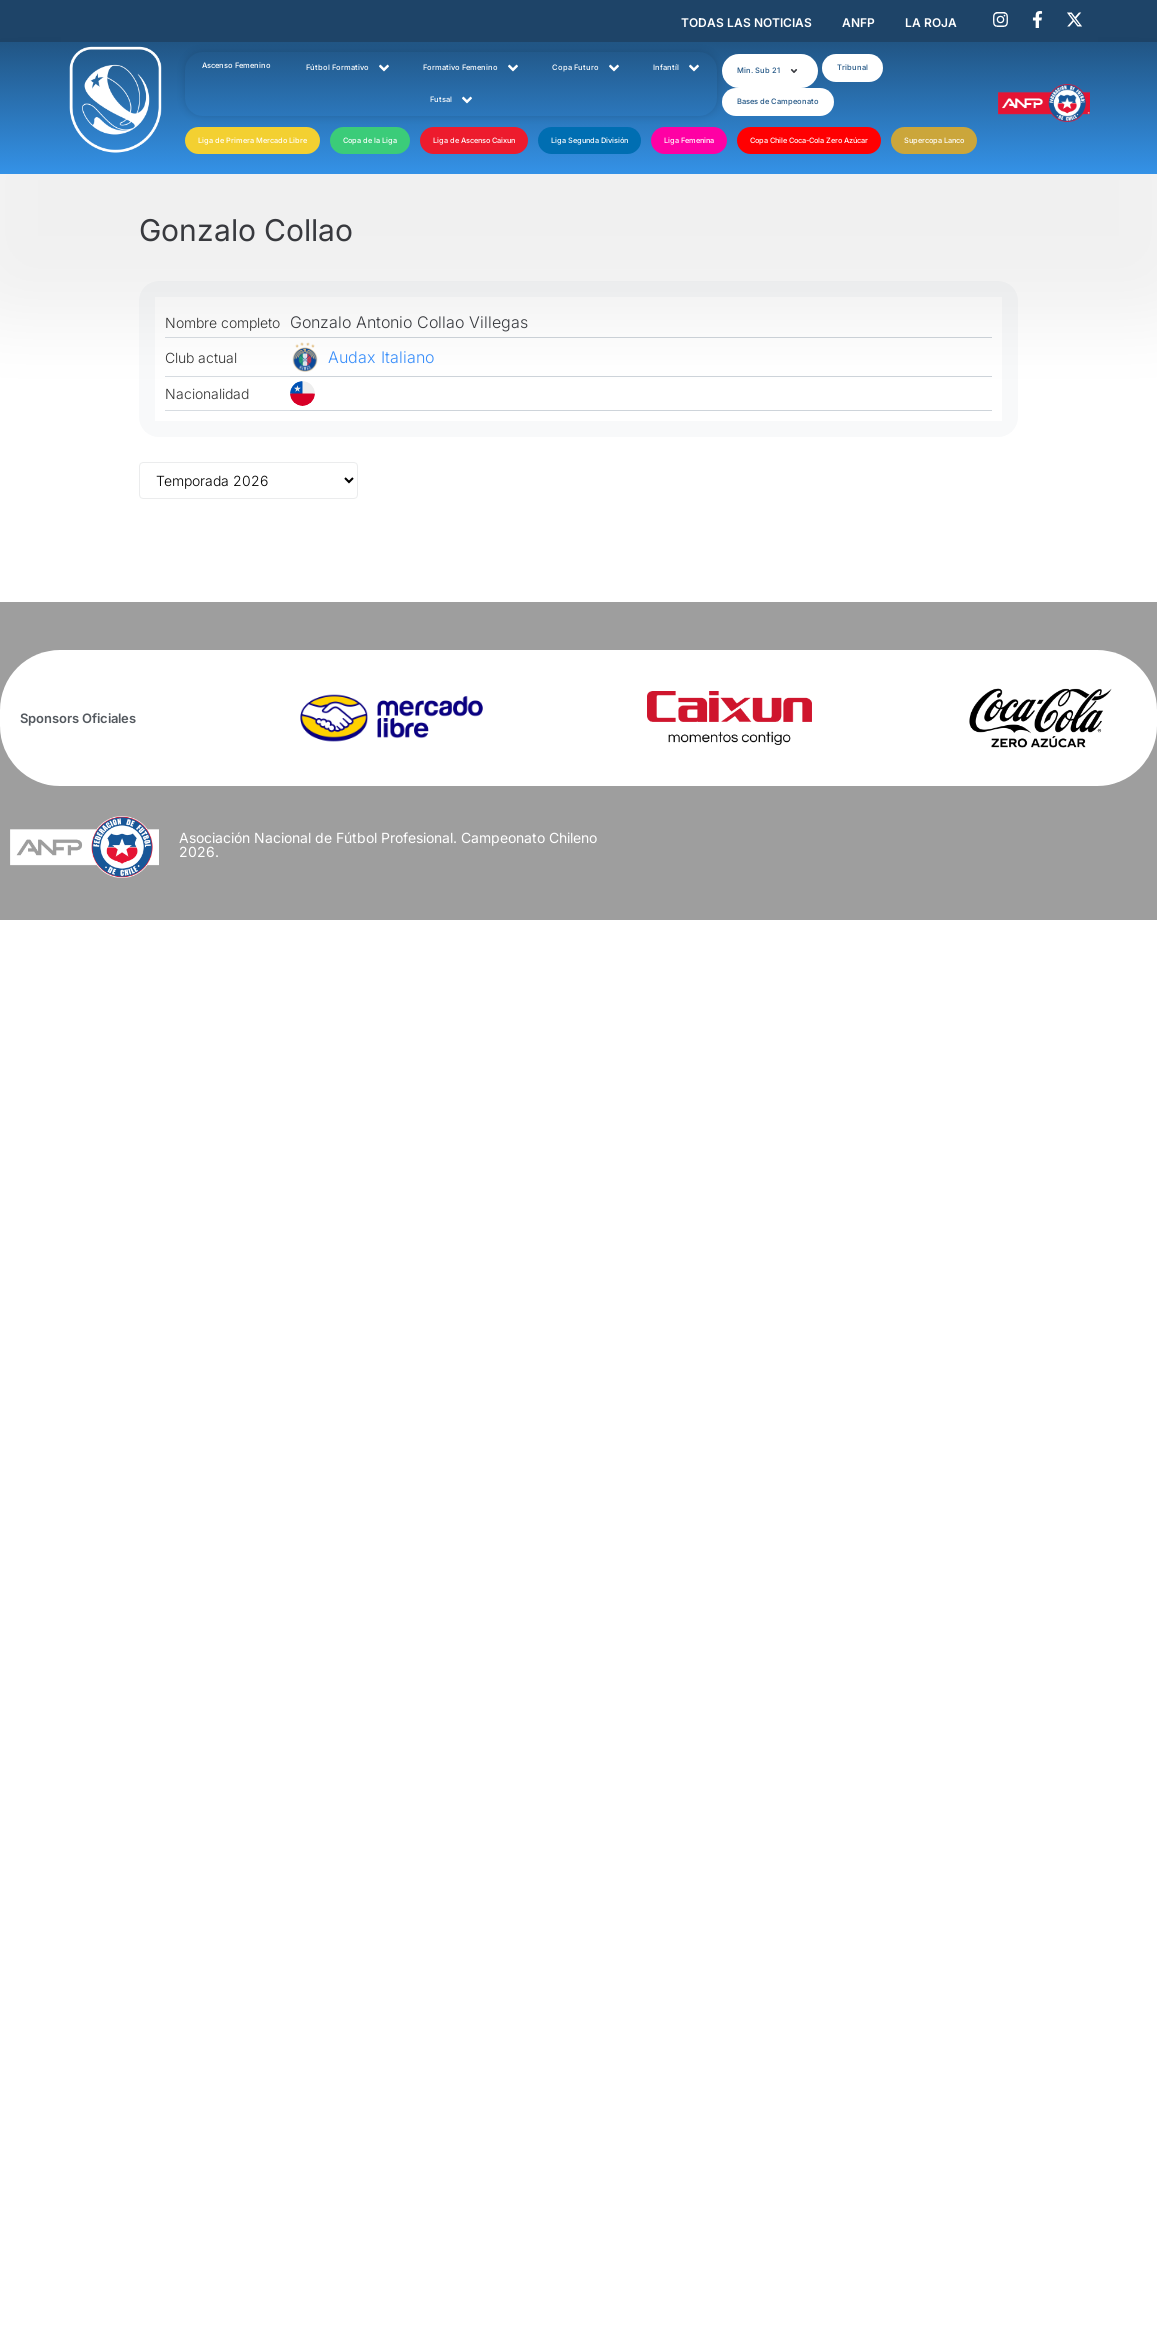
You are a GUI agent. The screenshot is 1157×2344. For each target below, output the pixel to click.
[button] (769, 67)
